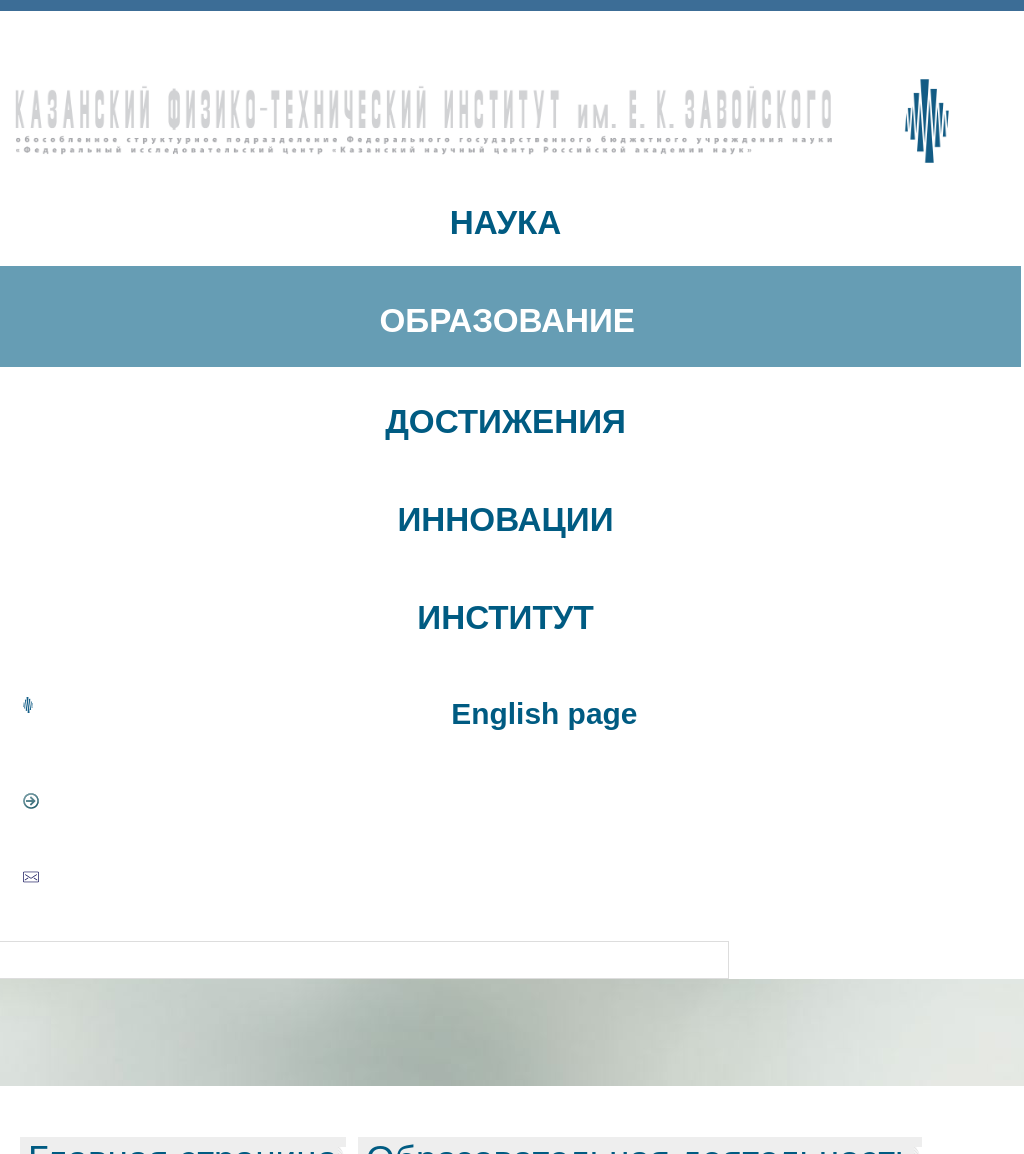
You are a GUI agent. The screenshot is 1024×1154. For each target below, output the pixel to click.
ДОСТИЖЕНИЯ (505, 421)
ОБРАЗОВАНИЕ (507, 320)
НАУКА (506, 222)
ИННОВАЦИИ (505, 519)
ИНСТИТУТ (505, 617)
